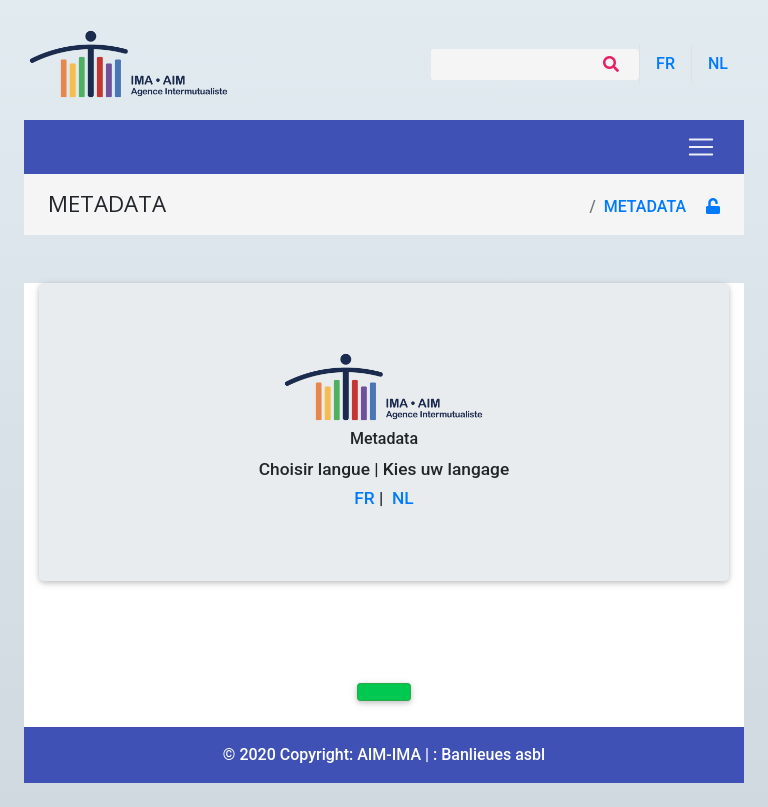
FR (364, 498)
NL (403, 498)
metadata (645, 206)
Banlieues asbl (493, 754)
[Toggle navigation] (701, 147)
